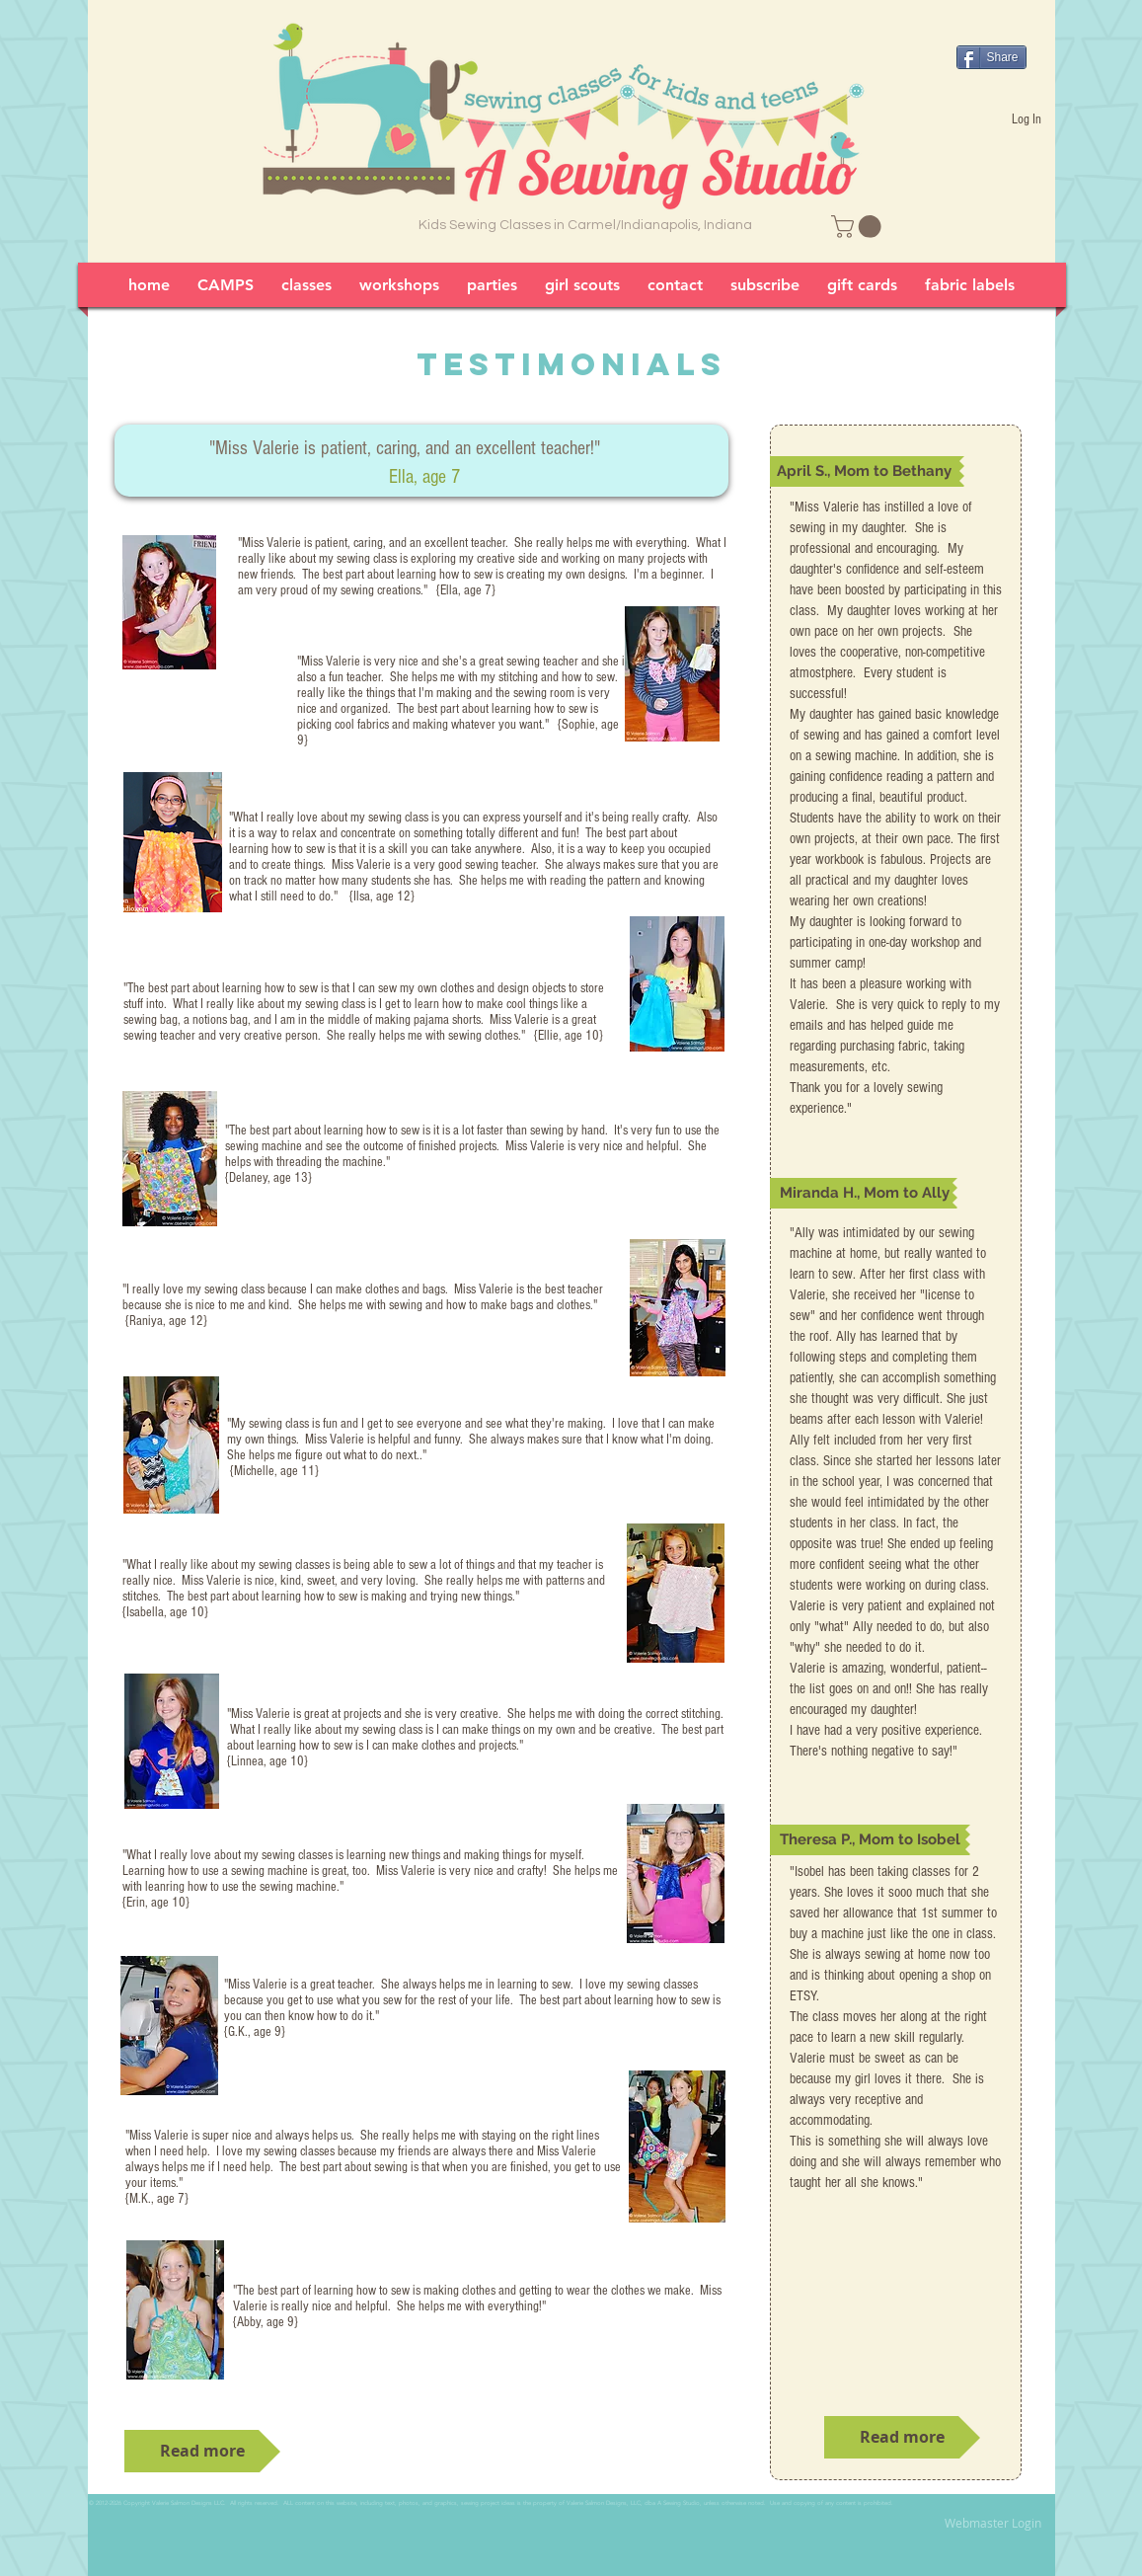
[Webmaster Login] (993, 2523)
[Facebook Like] (994, 29)
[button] (867, 471)
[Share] (991, 57)
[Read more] (202, 2451)
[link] (858, 226)
